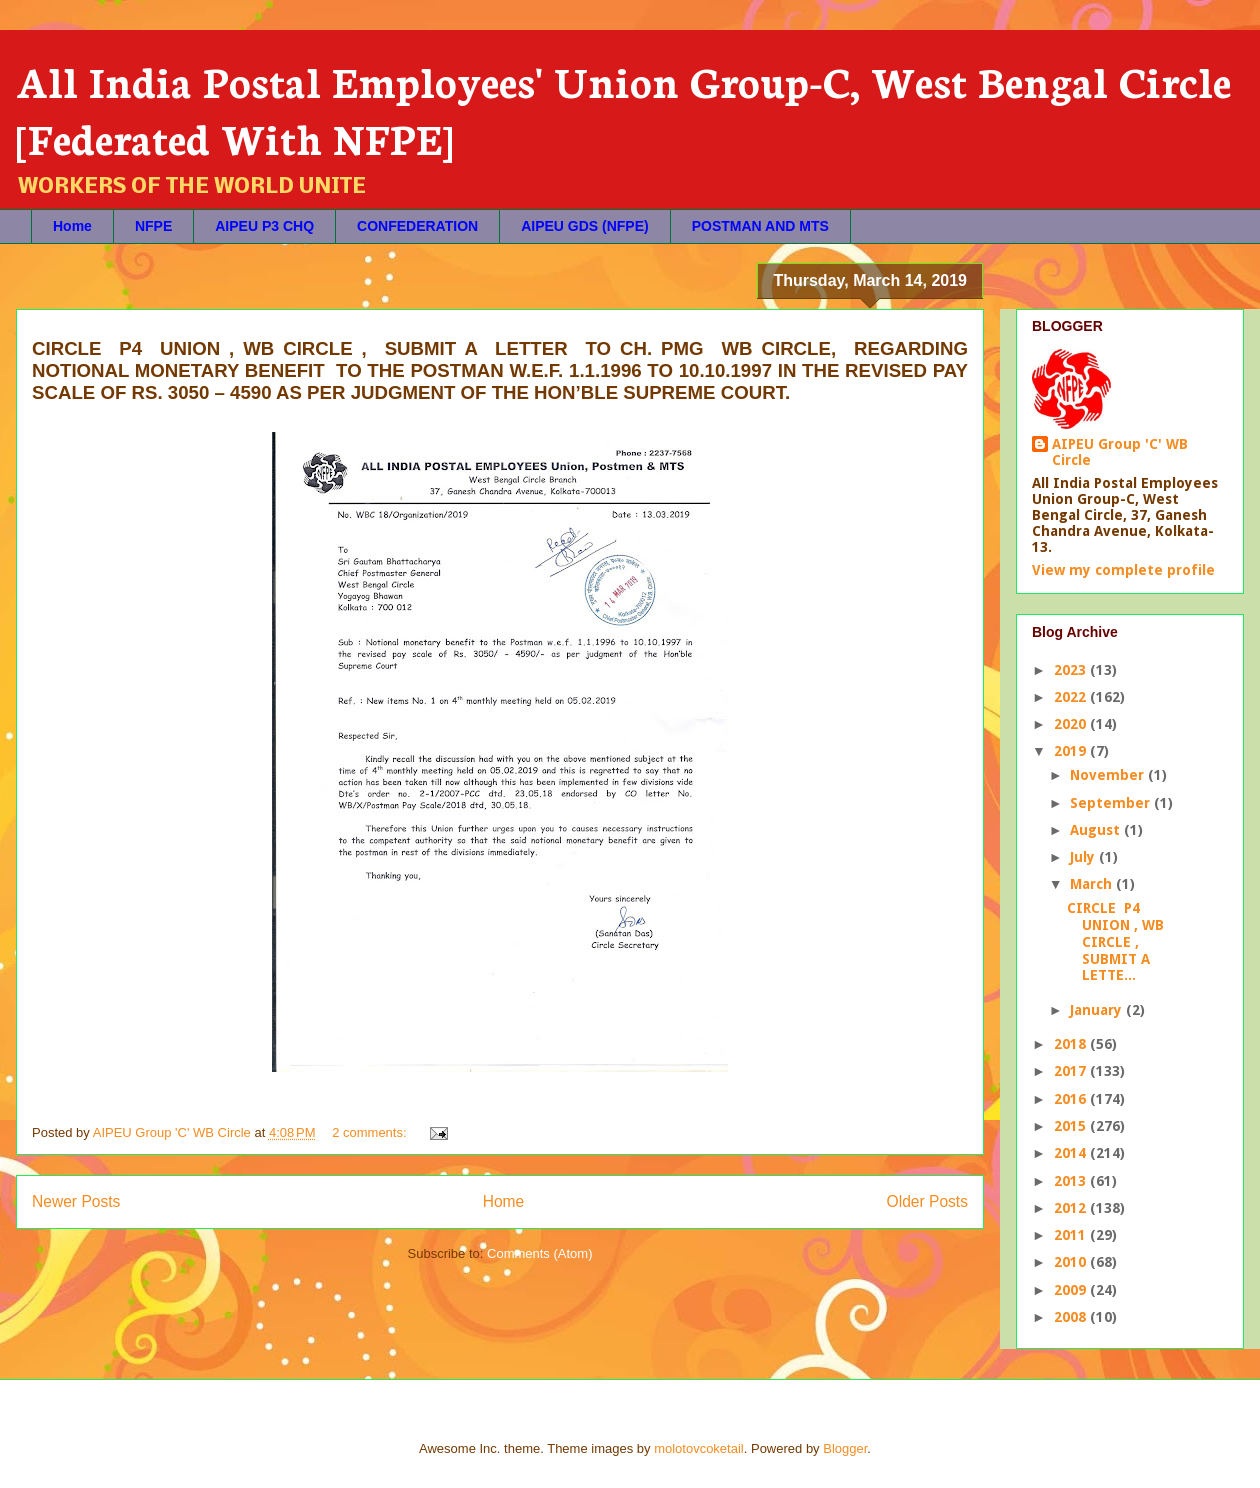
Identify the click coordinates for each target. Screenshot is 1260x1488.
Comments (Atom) (539, 1253)
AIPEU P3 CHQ (264, 226)
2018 (1072, 1044)
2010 (1072, 1262)
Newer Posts (76, 1201)
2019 (1072, 751)
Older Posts (927, 1201)
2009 (1072, 1290)
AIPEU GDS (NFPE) (585, 226)
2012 (1072, 1208)
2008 (1072, 1317)
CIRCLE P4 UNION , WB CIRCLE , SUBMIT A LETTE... (1115, 941)
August (1097, 830)
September (1112, 803)
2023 (1072, 670)
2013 (1072, 1181)
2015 (1072, 1126)
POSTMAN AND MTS (760, 226)
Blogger (845, 1448)
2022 (1072, 697)
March (1093, 884)
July (1084, 857)
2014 (1072, 1153)
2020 (1072, 724)
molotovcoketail (699, 1448)
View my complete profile (1123, 570)
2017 (1072, 1071)
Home (72, 226)
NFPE (153, 226)
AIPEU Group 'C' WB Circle (1120, 452)
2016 (1072, 1099)
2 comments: (371, 1132)
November (1109, 775)
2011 (1072, 1235)
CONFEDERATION (417, 226)
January (1098, 1010)
